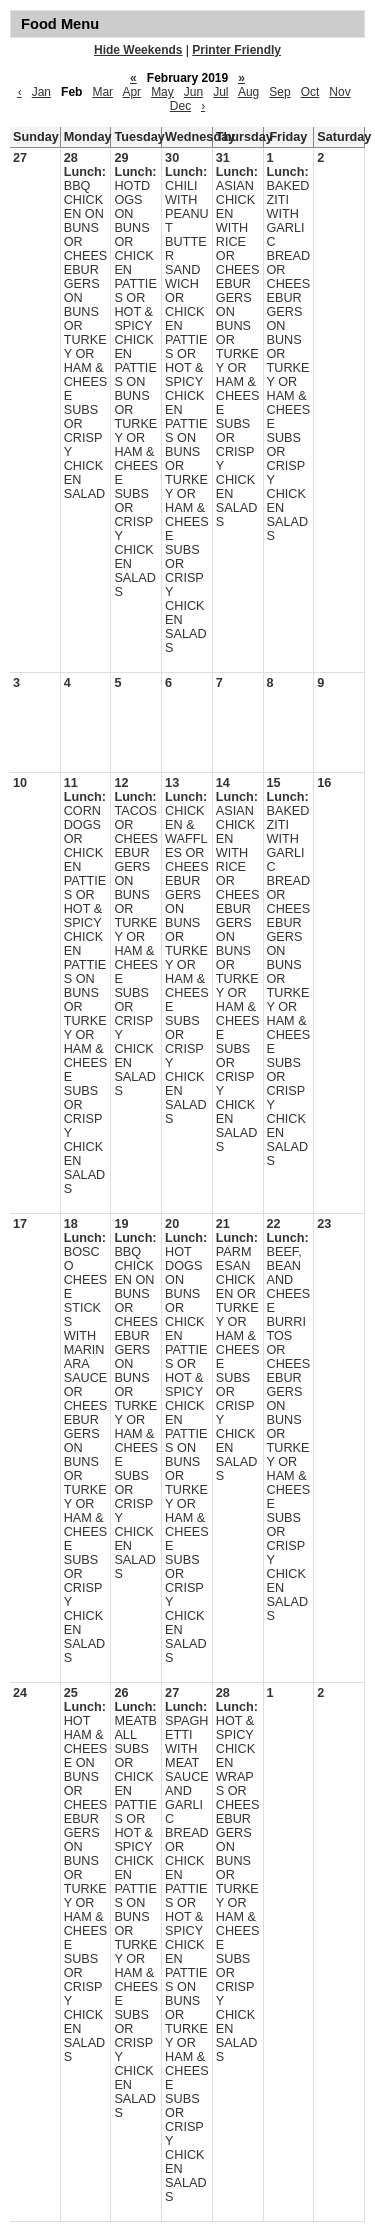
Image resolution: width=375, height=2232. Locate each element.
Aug (248, 92)
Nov (339, 92)
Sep (279, 92)
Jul (220, 92)
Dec (180, 106)
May (162, 92)
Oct (310, 92)
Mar (102, 92)
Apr (131, 92)
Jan (41, 92)
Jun (193, 92)
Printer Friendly (236, 50)
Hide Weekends (138, 50)
